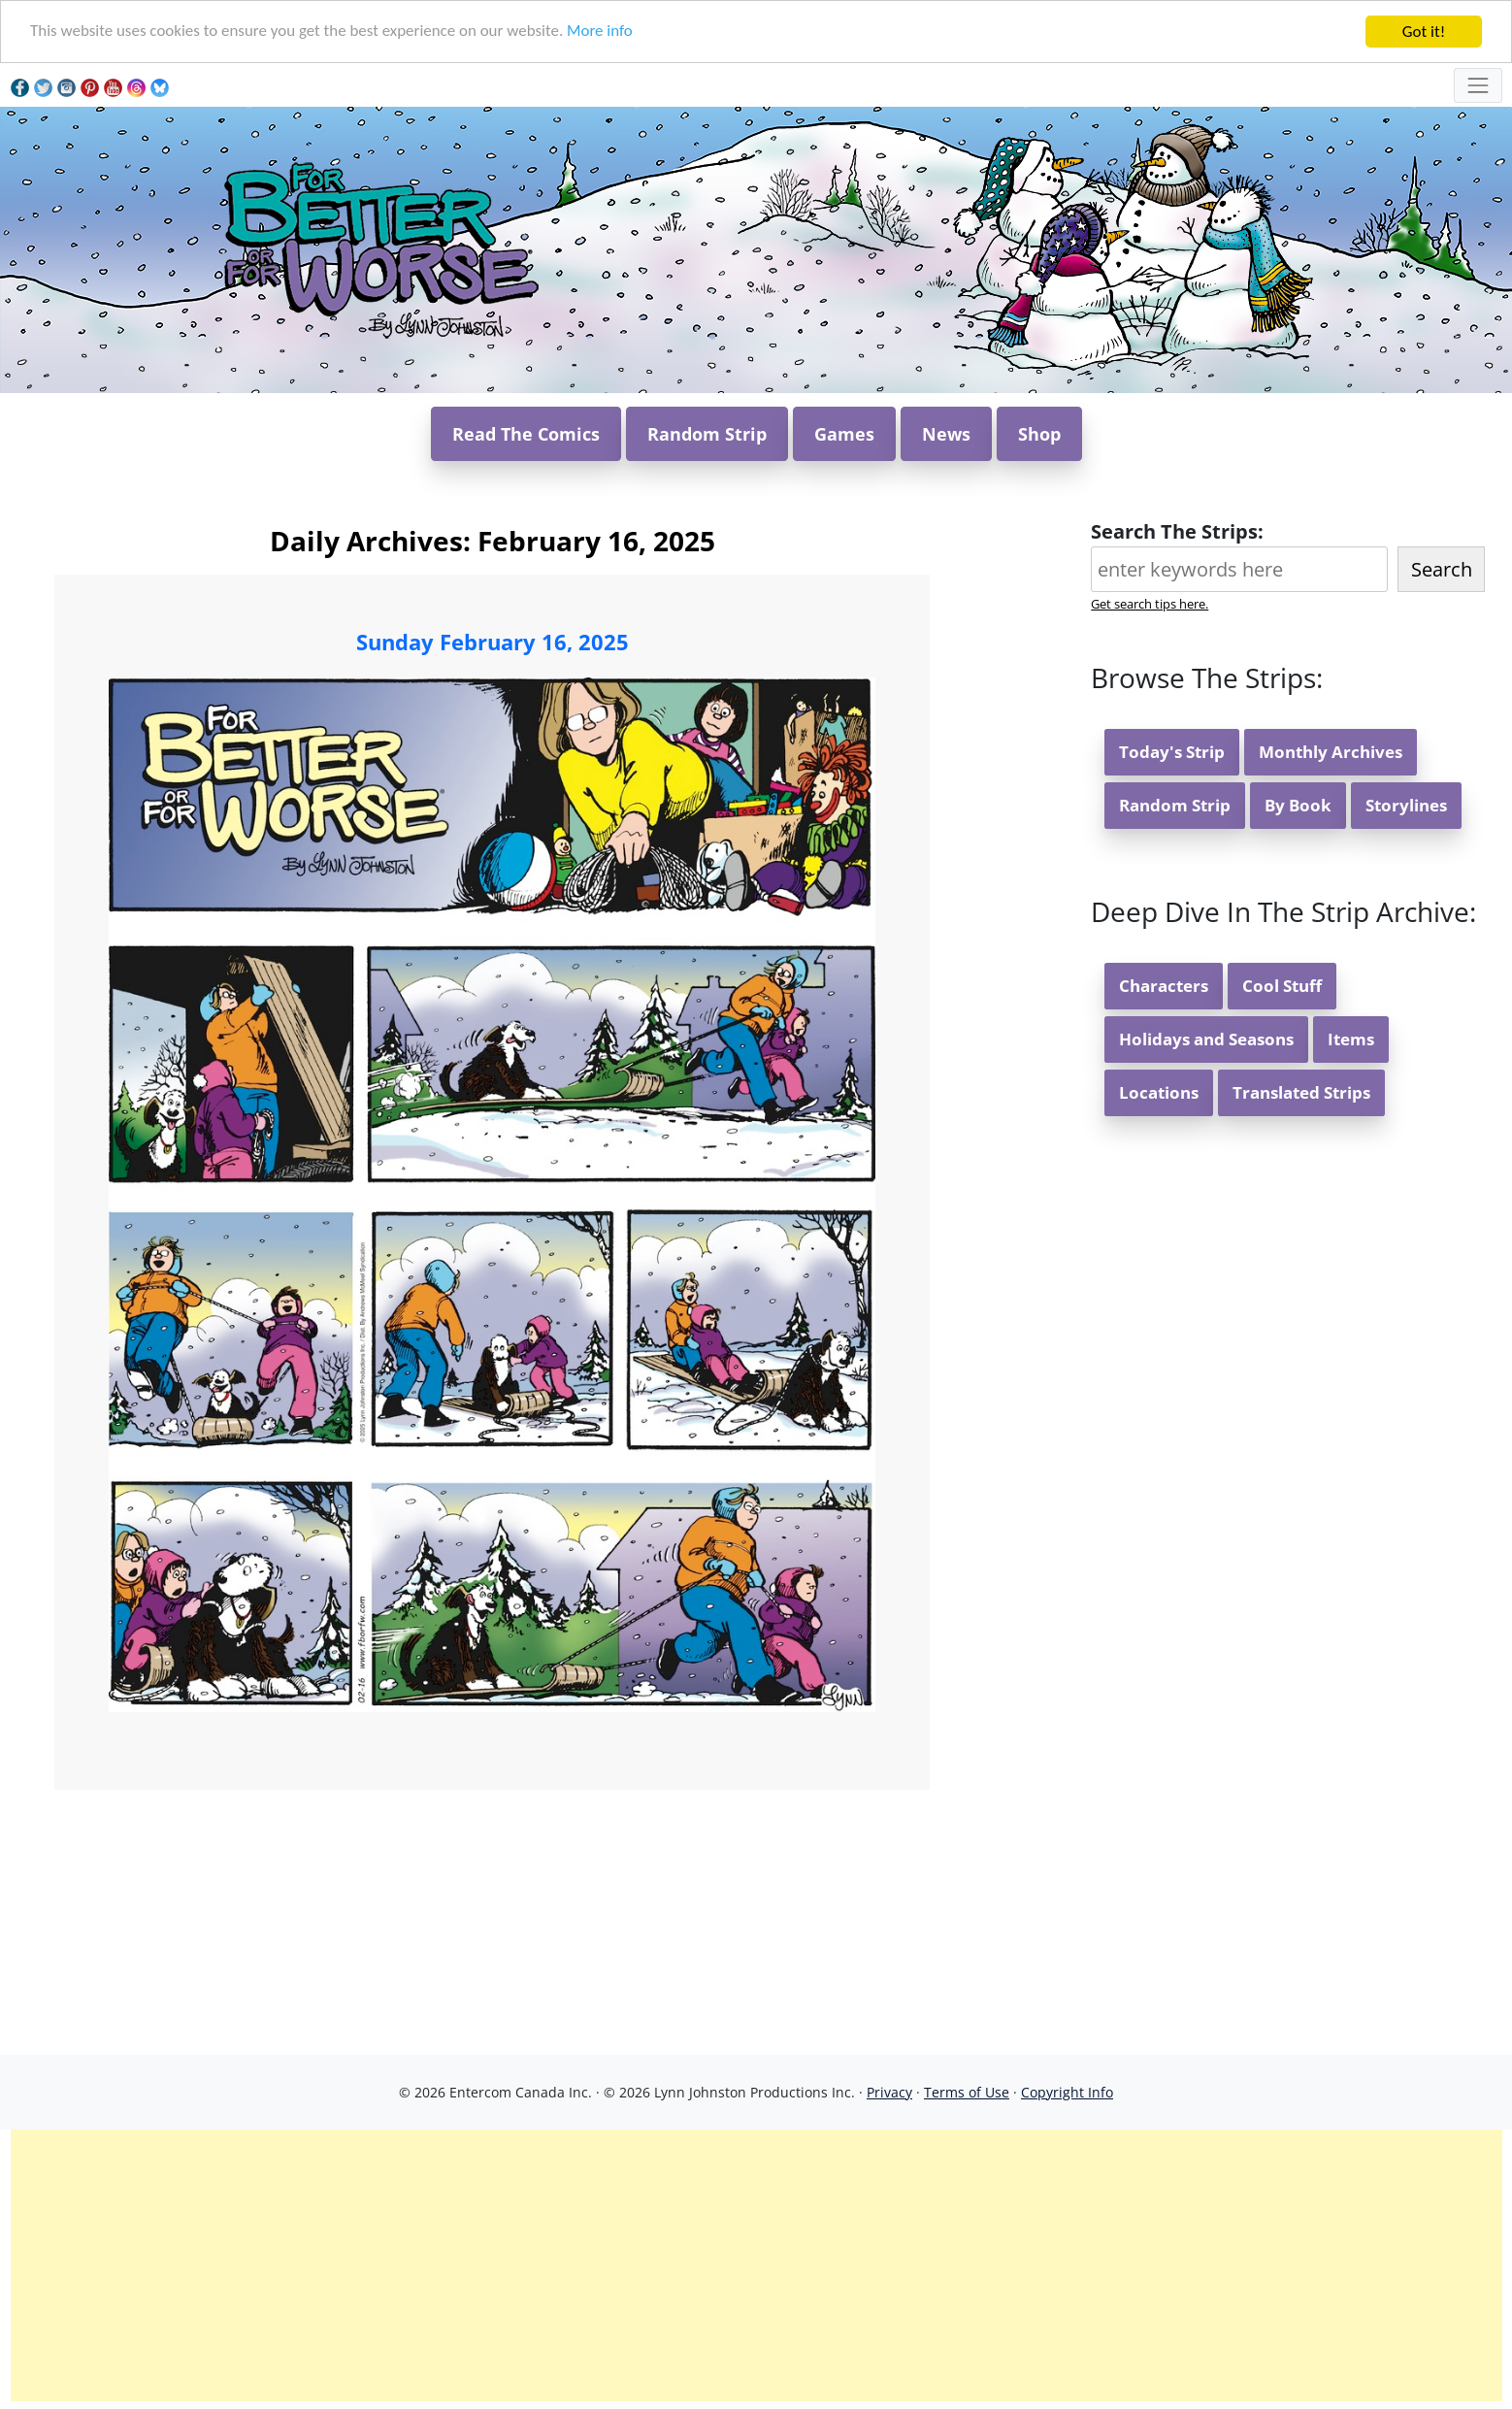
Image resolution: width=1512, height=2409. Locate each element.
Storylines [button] (1406, 805)
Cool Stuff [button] (1282, 985)
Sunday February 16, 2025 (492, 641)
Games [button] (844, 434)
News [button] (946, 434)
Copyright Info (1067, 2092)
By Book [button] (1298, 805)
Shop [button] (1039, 434)
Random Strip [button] (707, 434)
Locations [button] (1159, 1092)
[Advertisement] (756, 2265)
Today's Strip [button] (1172, 752)
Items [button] (1351, 1039)
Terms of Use (966, 2092)
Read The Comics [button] (526, 434)
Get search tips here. (1149, 603)
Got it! (1423, 31)
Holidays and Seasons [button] (1206, 1039)
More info (602, 32)
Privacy (889, 2092)
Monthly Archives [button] (1330, 752)
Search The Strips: (1177, 531)
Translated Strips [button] (1301, 1092)
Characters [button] (1163, 985)
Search (1441, 569)
